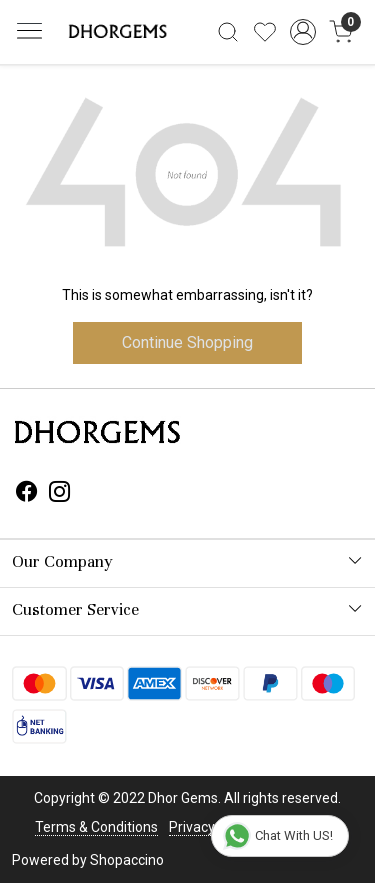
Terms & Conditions (96, 827)
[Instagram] (60, 494)
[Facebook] (27, 494)
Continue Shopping (187, 342)
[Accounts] (302, 32)
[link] (228, 32)
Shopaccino (127, 860)
